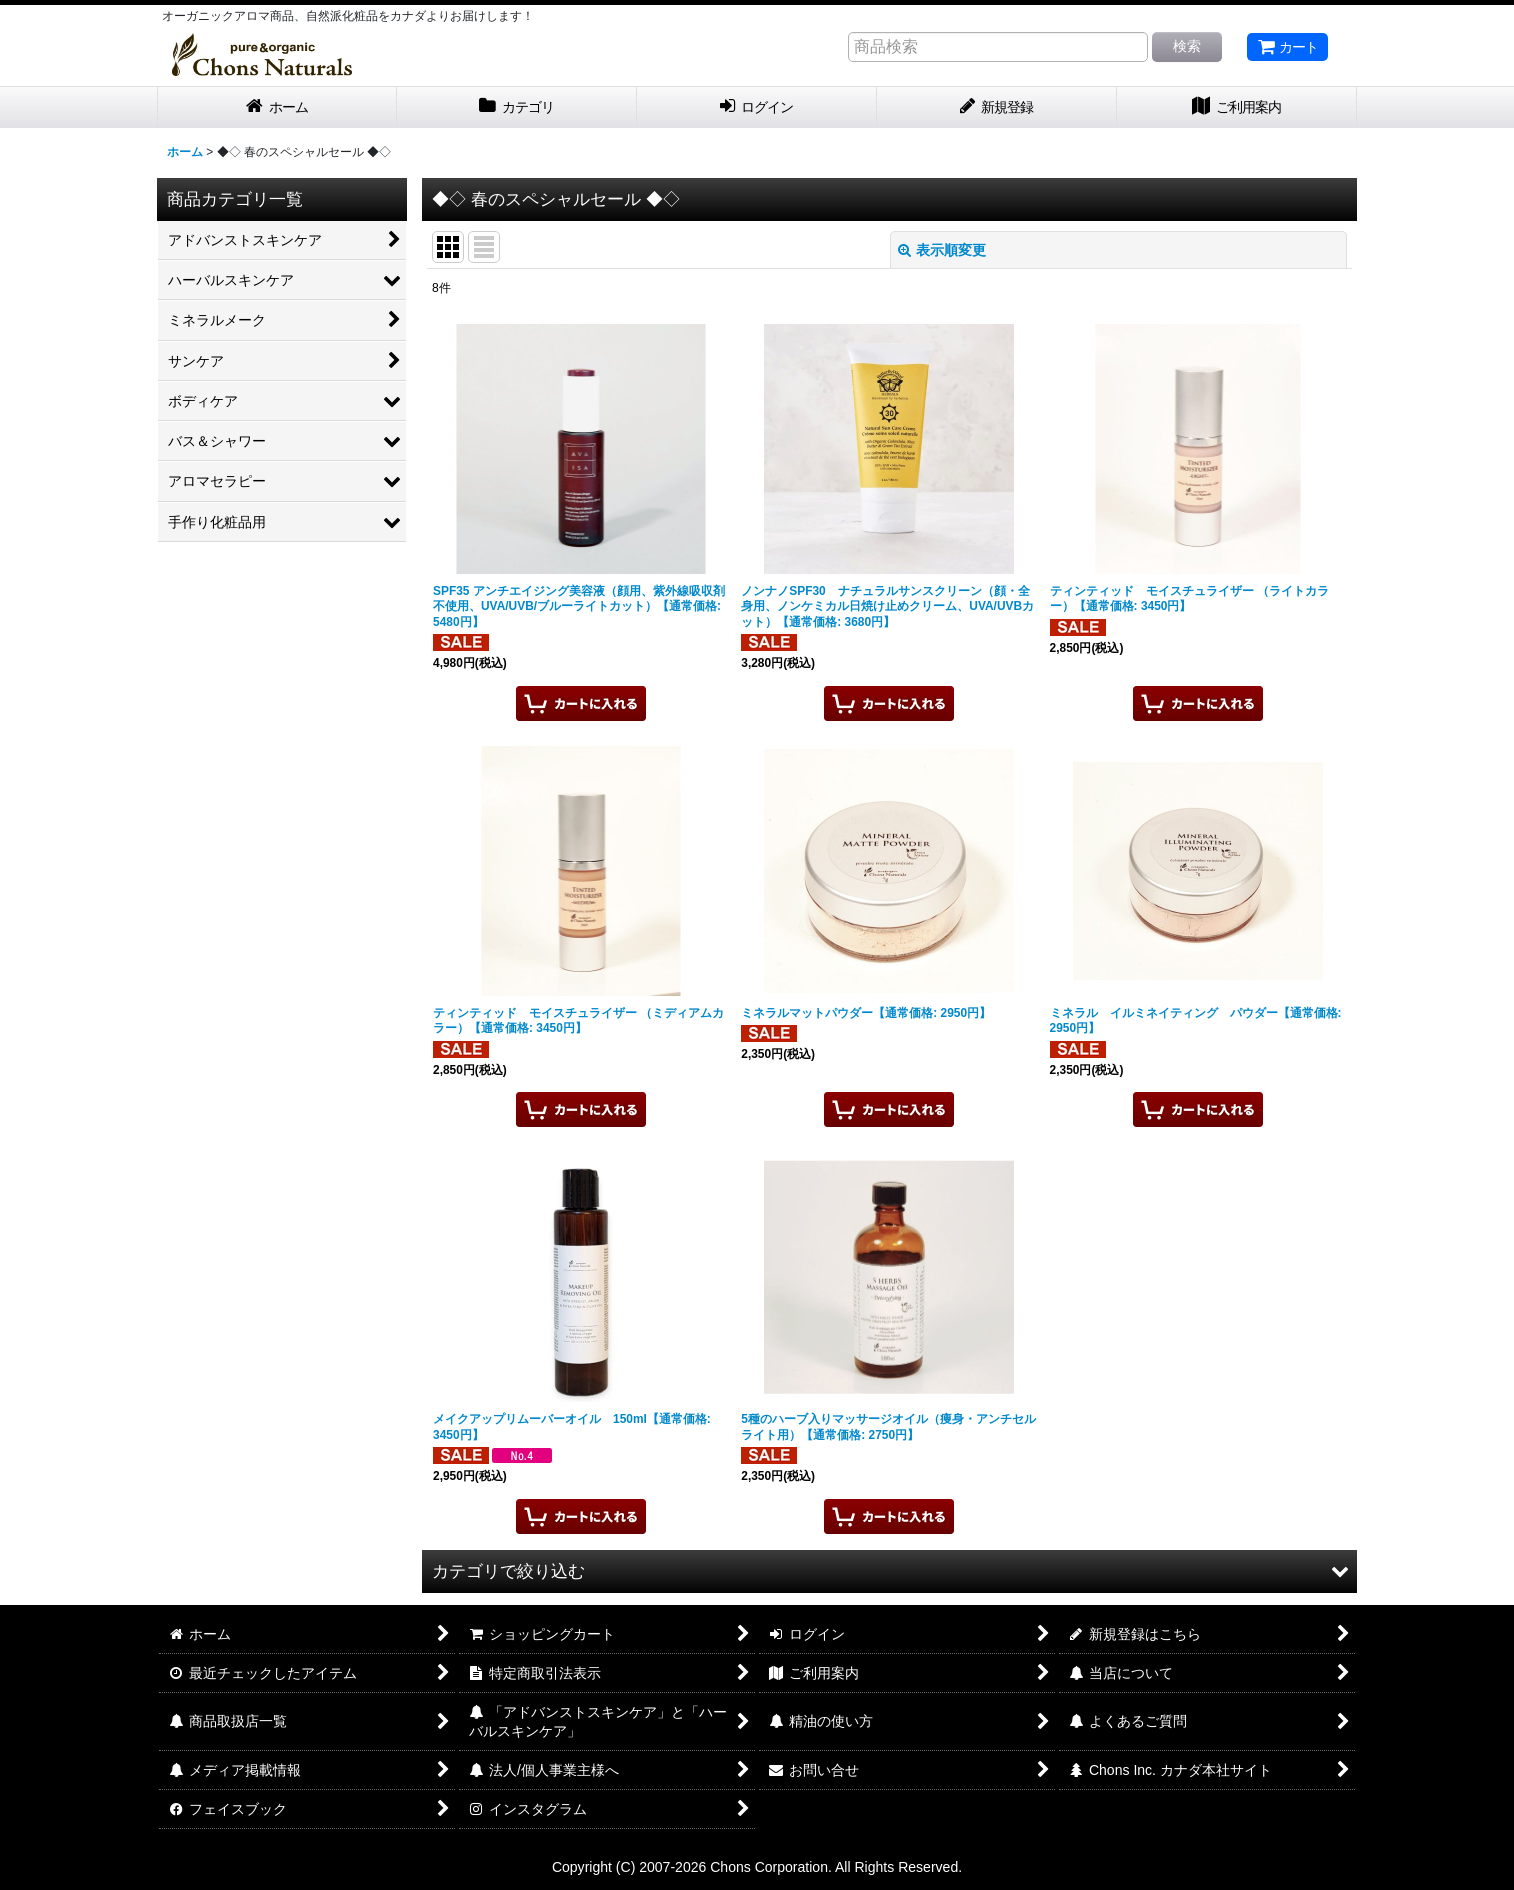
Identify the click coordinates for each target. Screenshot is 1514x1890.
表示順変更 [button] (942, 250)
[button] (889, 1571)
